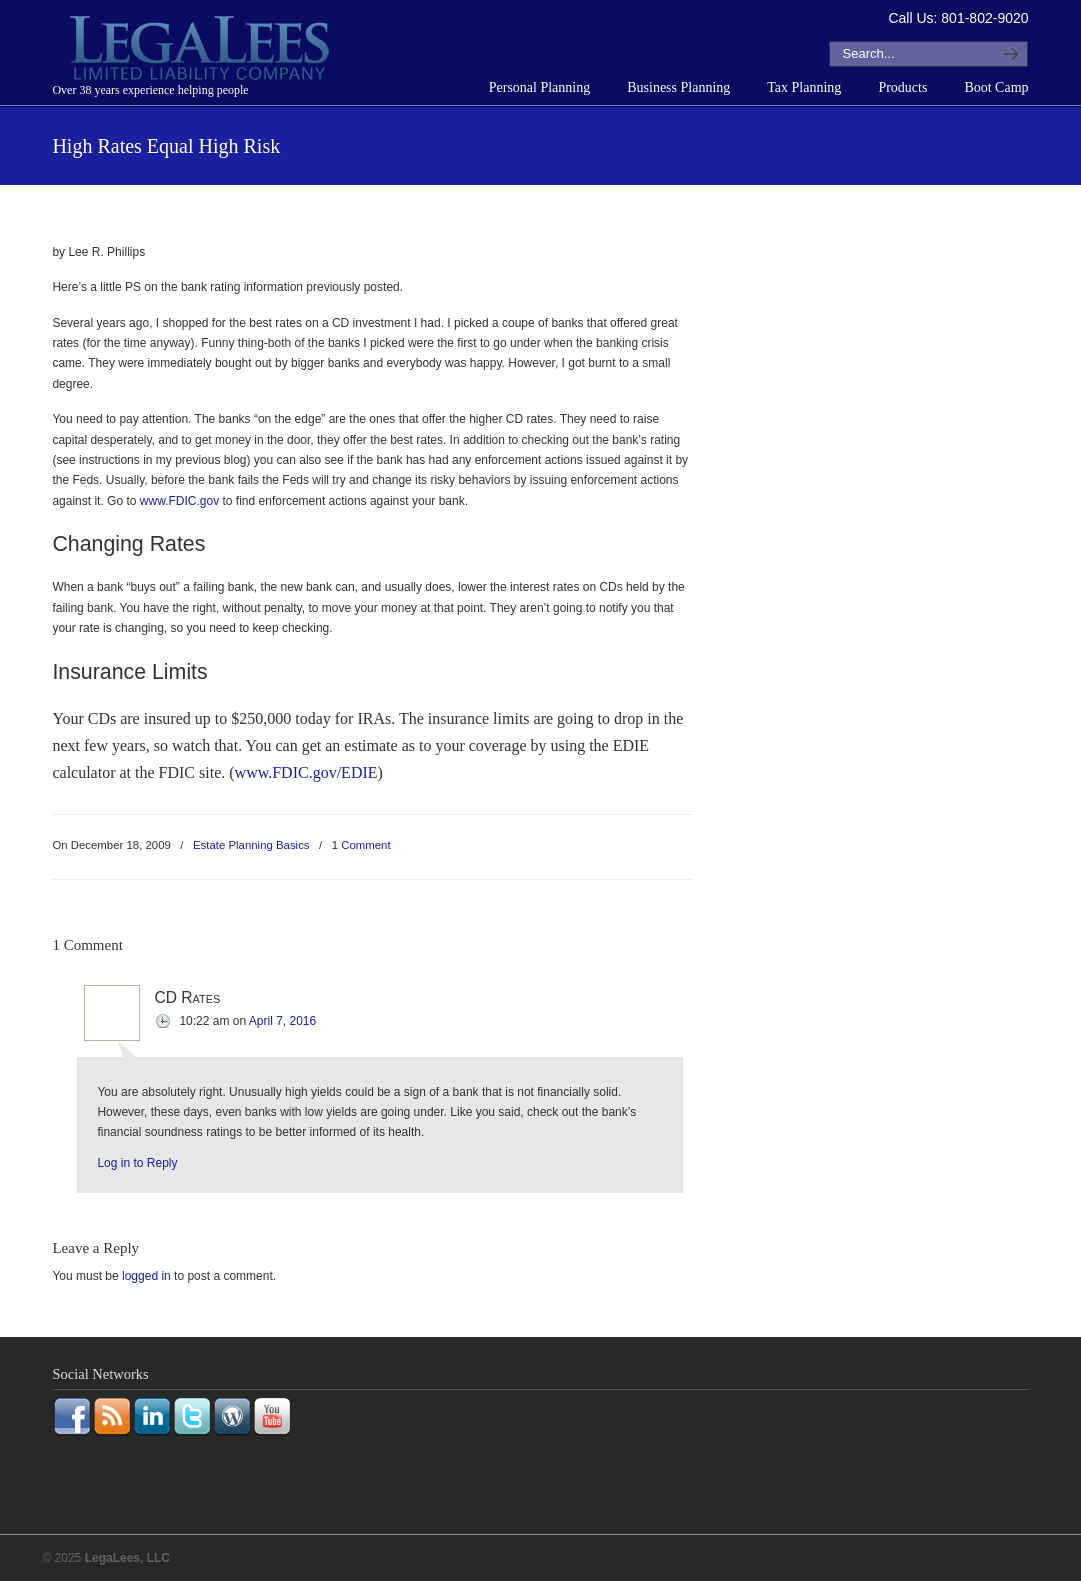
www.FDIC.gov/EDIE (306, 772)
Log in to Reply (137, 1163)
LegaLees (202, 51)
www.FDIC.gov (179, 501)
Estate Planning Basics (251, 845)
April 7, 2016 (282, 1021)
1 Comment (361, 845)
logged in (146, 1276)
